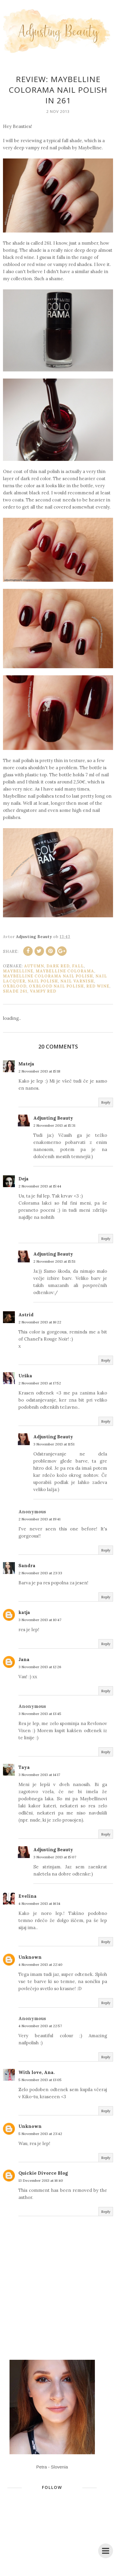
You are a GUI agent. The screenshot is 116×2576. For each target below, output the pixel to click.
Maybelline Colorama (65, 971)
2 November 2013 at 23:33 (40, 1573)
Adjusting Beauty (53, 1118)
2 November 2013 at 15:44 (39, 1186)
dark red (58, 966)
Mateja (26, 1064)
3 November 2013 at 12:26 (39, 1667)
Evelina (27, 1896)
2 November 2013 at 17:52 (39, 1383)
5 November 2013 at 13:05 (40, 2080)
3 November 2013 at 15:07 (54, 1857)
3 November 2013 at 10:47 (39, 1620)
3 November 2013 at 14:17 (39, 1774)
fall (78, 966)
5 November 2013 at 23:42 (40, 2133)
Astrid (26, 1314)
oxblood (14, 986)
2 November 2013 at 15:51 (54, 1261)
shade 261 (15, 991)
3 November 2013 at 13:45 (39, 1713)
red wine (97, 986)
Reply (105, 1102)
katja (24, 1612)
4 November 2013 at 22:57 (40, 2026)
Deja (23, 1179)
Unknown (30, 1957)
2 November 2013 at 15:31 (54, 1125)
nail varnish (77, 981)
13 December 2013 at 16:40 (40, 2180)
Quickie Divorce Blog (43, 2173)
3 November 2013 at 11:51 (53, 1444)
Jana (23, 1659)
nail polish (43, 981)
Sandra (26, 1565)
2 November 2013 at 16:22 (39, 1322)
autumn (34, 966)
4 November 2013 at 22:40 (40, 1964)
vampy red (43, 991)
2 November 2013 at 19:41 (39, 1519)
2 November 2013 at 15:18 (39, 1071)
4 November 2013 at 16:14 (39, 1903)
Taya (24, 1767)
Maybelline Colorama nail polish (48, 976)
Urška (25, 1375)
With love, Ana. (36, 2072)
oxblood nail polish (56, 986)
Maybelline (18, 971)
